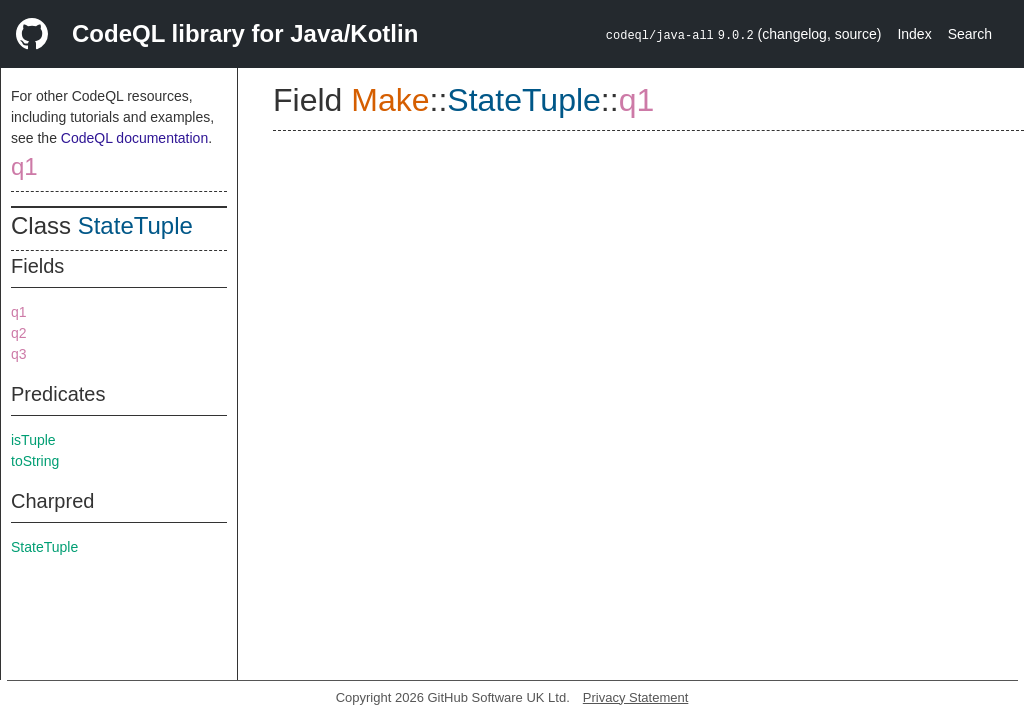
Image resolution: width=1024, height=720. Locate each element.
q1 (24, 166)
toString (35, 461)
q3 (19, 354)
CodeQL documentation (134, 138)
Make (390, 100)
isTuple (33, 440)
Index (914, 34)
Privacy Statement (636, 697)
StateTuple (135, 225)
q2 (19, 333)
